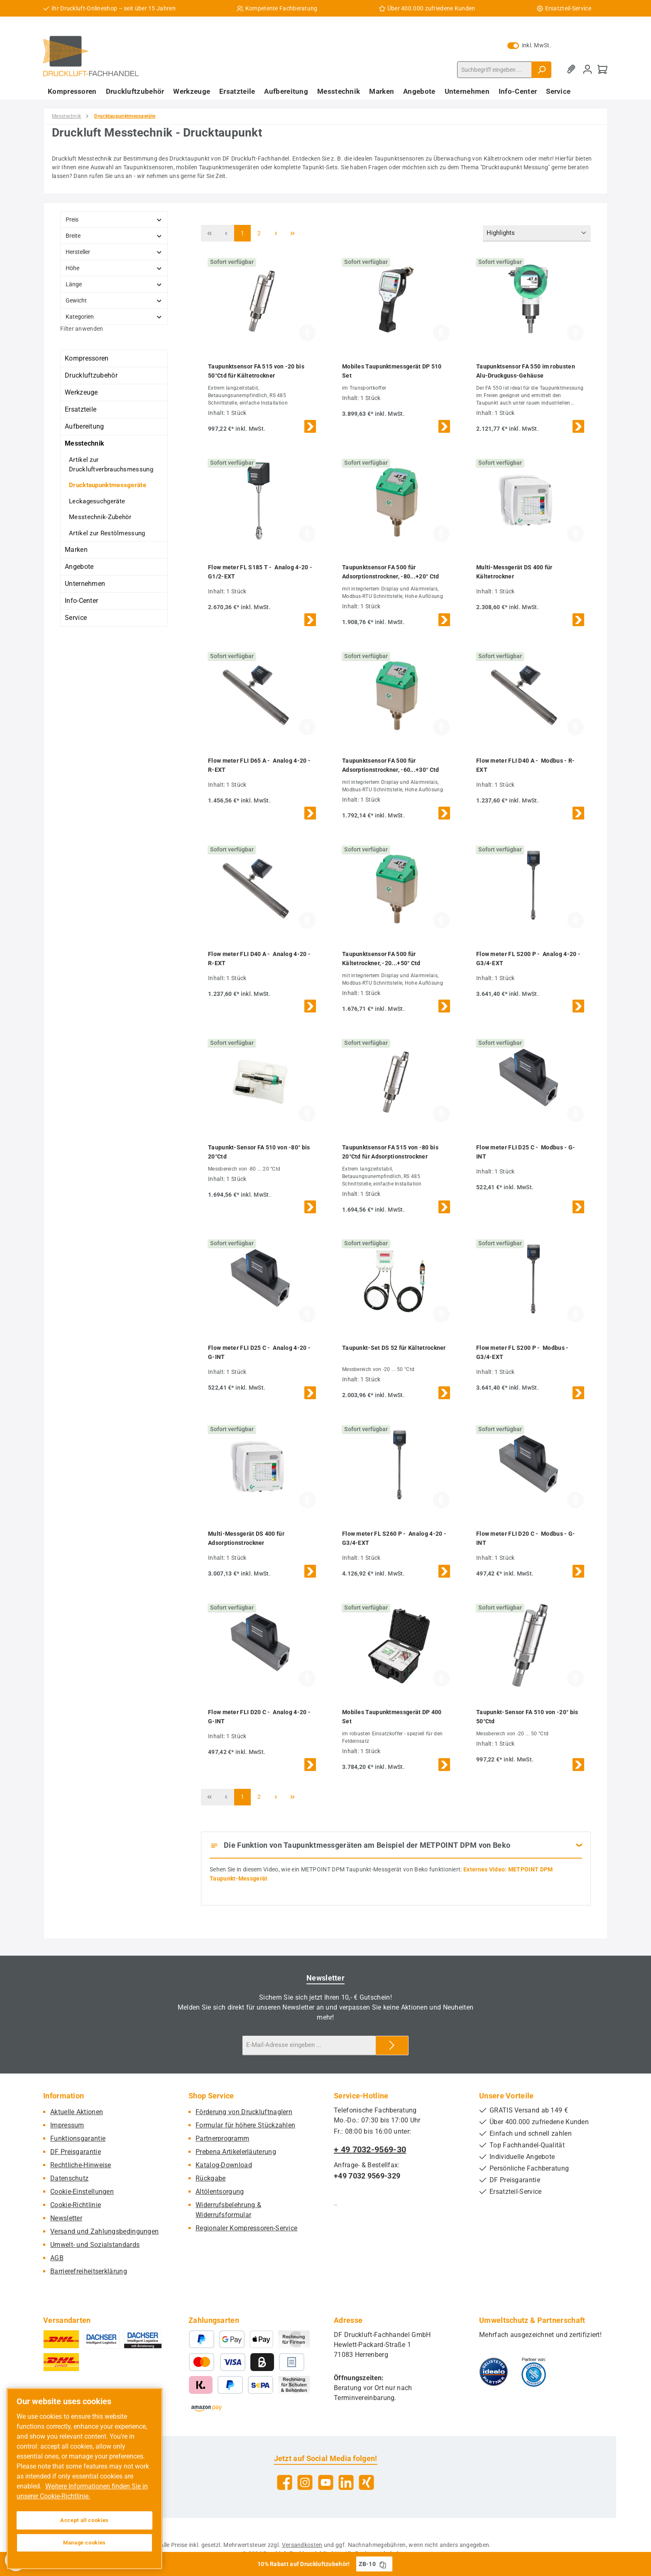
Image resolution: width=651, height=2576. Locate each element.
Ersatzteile (80, 409)
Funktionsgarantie (77, 2138)
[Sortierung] (537, 233)
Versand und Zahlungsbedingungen (104, 2231)
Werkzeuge (81, 392)
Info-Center (81, 601)
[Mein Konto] (587, 69)
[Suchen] (541, 69)
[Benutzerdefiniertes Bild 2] (533, 2372)
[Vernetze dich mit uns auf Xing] (366, 2482)
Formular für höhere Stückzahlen (245, 2125)
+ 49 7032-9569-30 (370, 2149)
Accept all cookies (84, 2520)
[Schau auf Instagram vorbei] (305, 2482)
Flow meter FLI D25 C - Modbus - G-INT (525, 1152)
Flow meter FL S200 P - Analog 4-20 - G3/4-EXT (528, 958)
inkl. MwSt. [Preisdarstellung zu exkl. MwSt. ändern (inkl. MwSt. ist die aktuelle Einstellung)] (529, 45)
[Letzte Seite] (292, 233)
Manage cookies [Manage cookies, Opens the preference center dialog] (84, 2542)
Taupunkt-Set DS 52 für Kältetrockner (394, 1347)
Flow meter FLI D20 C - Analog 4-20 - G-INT (259, 1717)
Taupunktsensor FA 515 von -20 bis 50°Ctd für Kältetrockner (256, 371)
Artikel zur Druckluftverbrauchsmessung (111, 464)
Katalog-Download (224, 2165)
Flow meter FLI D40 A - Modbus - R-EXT (525, 765)
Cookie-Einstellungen (82, 2191)
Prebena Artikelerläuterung (236, 2152)
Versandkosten (302, 2545)
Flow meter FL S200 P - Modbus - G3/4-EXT (522, 1352)
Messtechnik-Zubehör (100, 517)
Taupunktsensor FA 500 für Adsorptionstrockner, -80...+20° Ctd (390, 572)
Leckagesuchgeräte (97, 501)
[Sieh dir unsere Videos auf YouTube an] (325, 2482)
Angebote (79, 567)
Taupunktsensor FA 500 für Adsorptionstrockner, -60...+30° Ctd (390, 765)
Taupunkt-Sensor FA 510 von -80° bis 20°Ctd (259, 1152)
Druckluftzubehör (91, 375)
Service (76, 618)
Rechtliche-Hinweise (80, 2165)
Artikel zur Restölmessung (107, 533)
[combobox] (494, 69)
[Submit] (392, 2045)
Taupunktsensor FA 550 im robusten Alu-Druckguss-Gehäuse (525, 371)
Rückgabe (210, 2178)
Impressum (67, 2125)
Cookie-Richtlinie (75, 2205)
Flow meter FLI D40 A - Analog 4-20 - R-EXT (259, 958)
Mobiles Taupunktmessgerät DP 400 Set (392, 1717)
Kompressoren (87, 358)
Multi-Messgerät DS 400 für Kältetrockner (514, 572)
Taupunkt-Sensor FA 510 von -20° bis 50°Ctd (527, 1717)
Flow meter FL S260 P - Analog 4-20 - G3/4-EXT (394, 1538)
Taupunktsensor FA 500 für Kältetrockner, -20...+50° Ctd (381, 958)
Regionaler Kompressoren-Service (246, 2228)
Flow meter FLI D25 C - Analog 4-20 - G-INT (259, 1352)
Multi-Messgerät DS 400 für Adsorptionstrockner (246, 1538)
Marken (76, 550)
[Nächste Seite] (275, 233)
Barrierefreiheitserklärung (88, 2271)
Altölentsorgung (220, 2191)
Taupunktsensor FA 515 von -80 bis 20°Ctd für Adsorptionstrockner (390, 1152)
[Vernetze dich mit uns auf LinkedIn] (346, 2482)
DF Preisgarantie (75, 2152)
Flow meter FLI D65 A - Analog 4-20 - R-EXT (259, 765)
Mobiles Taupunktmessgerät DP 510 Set (392, 371)
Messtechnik (84, 443)
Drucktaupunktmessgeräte (107, 485)
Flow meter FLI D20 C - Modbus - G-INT (525, 1538)
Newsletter (66, 2218)
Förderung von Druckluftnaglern (244, 2112)
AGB (57, 2258)
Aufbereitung (84, 426)
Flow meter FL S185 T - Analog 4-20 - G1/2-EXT (260, 572)
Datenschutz (69, 2178)
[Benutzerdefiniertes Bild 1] (493, 2371)
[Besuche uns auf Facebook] (284, 2482)
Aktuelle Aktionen (76, 2112)
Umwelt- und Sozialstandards (95, 2245)
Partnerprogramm (223, 2138)
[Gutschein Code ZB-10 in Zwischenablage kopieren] (383, 2564)
